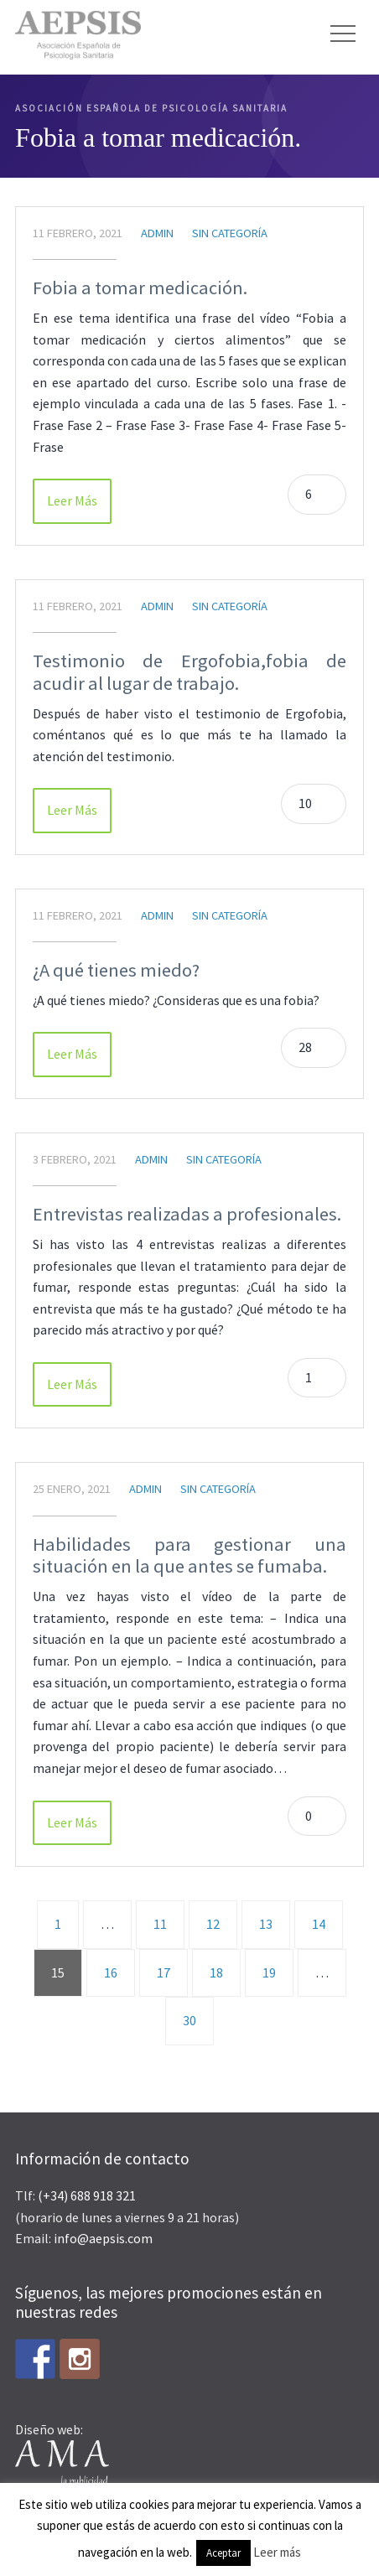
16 (110, 1972)
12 (213, 1923)
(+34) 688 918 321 (87, 2195)
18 (216, 1972)
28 (305, 1047)
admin (157, 233)
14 (318, 1923)
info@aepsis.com (103, 2238)
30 (189, 2020)
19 (269, 1972)
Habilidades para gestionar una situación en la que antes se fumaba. (189, 1555)
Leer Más (72, 500)
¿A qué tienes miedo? (116, 970)
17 (163, 1972)
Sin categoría (229, 233)
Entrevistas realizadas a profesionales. (187, 1214)
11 (160, 1923)
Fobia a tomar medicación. (140, 287)
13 (266, 1923)
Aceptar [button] (223, 2553)
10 (305, 803)
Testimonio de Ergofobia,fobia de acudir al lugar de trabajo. (189, 672)
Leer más (277, 2552)
